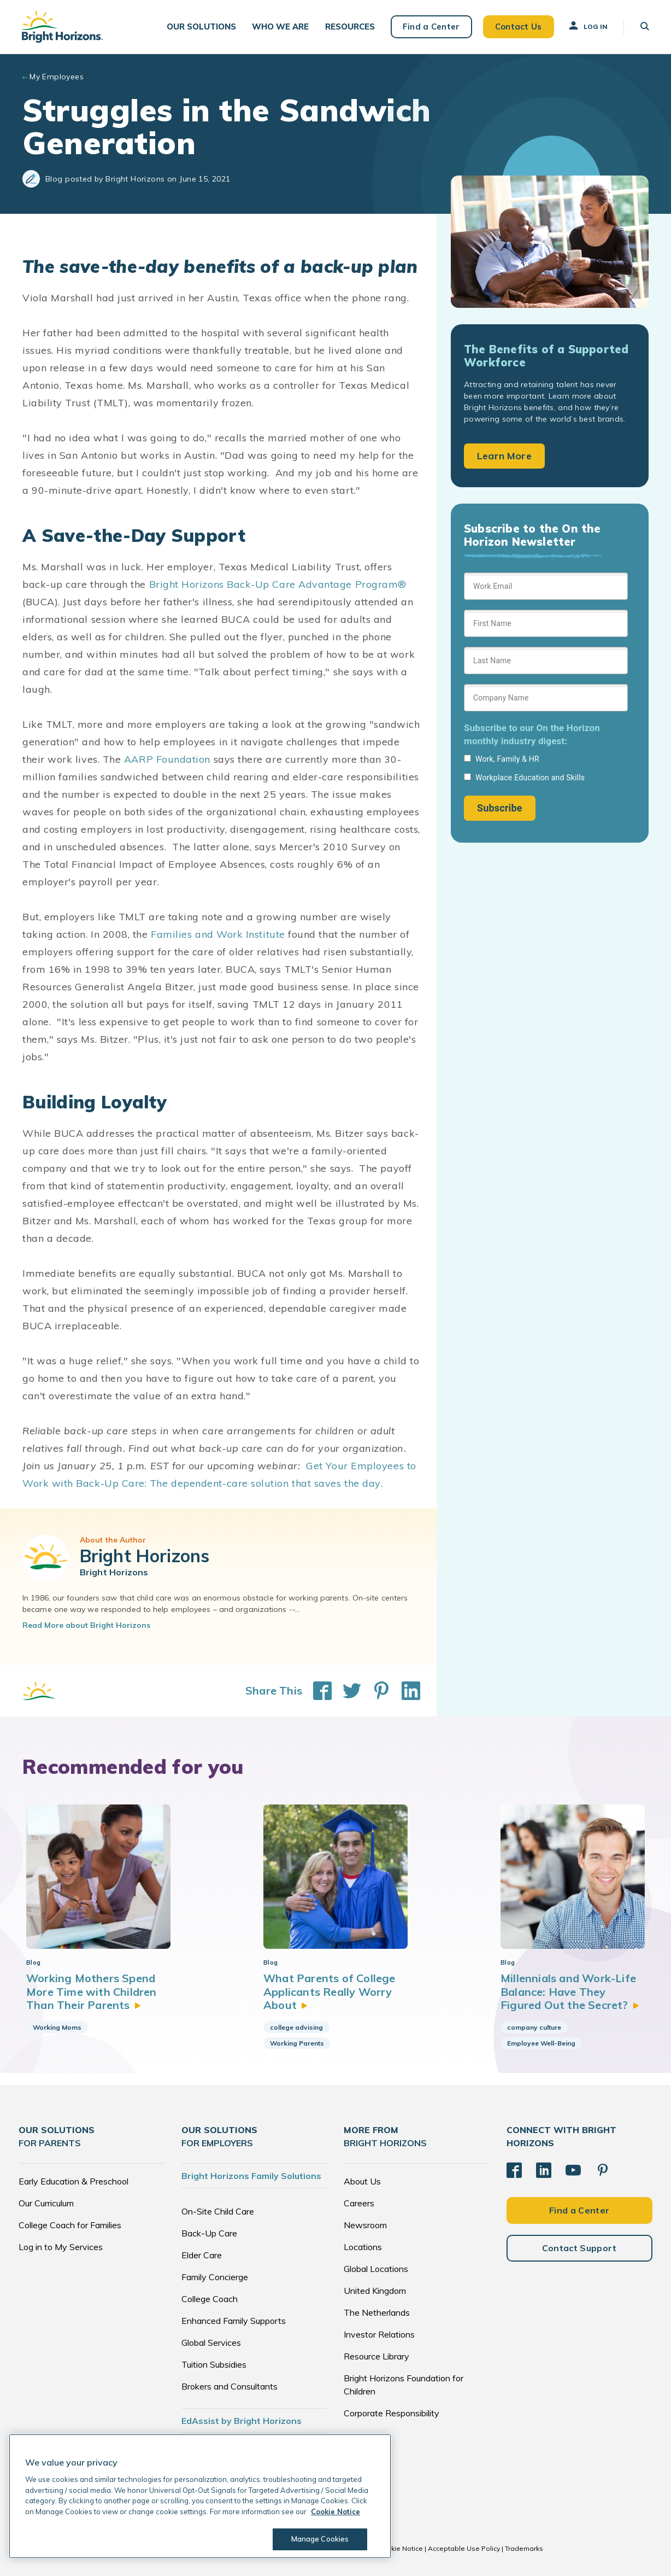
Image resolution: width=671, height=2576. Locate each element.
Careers (359, 2203)
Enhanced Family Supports (233, 2320)
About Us (362, 2181)
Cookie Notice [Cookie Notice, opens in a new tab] (335, 2511)
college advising (296, 2027)
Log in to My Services (61, 2246)
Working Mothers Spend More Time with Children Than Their (91, 1991)
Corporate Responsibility (391, 2413)
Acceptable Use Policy (464, 2548)
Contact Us (518, 26)
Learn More (504, 455)
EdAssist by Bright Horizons (241, 2420)
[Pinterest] (602, 2170)
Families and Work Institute (218, 934)
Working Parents (297, 2043)
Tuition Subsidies (213, 2364)
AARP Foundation (167, 759)
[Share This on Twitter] (346, 1690)
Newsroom (365, 2224)
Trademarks (524, 2548)
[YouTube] (573, 2170)
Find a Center (431, 26)
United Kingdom (375, 2290)
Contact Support (579, 2247)
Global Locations (376, 2268)
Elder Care (201, 2255)
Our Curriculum (46, 2203)
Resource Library (376, 2356)
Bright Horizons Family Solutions (251, 2175)
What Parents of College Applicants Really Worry (329, 1991)
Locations (363, 2246)
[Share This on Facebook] (317, 1690)
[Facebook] (514, 2170)
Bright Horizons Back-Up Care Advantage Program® (278, 584)
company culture (534, 2027)
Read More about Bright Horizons (86, 1625)
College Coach (209, 2298)
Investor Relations (379, 2334)
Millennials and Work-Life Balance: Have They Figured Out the (570, 1991)
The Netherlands (377, 2312)
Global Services (211, 2342)
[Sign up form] (546, 697)
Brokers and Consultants (229, 2386)
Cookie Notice (400, 2548)
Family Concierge (214, 2276)
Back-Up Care (209, 2233)
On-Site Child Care (217, 2211)
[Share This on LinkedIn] (405, 1690)
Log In (587, 25)
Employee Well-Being (541, 2043)
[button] (201, 26)
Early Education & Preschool (73, 2181)
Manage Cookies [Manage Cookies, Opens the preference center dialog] (320, 2538)
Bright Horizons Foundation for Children (403, 2385)
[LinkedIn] (543, 2170)
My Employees (57, 76)
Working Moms (57, 2027)
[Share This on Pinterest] (376, 1690)
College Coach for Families (70, 2224)
